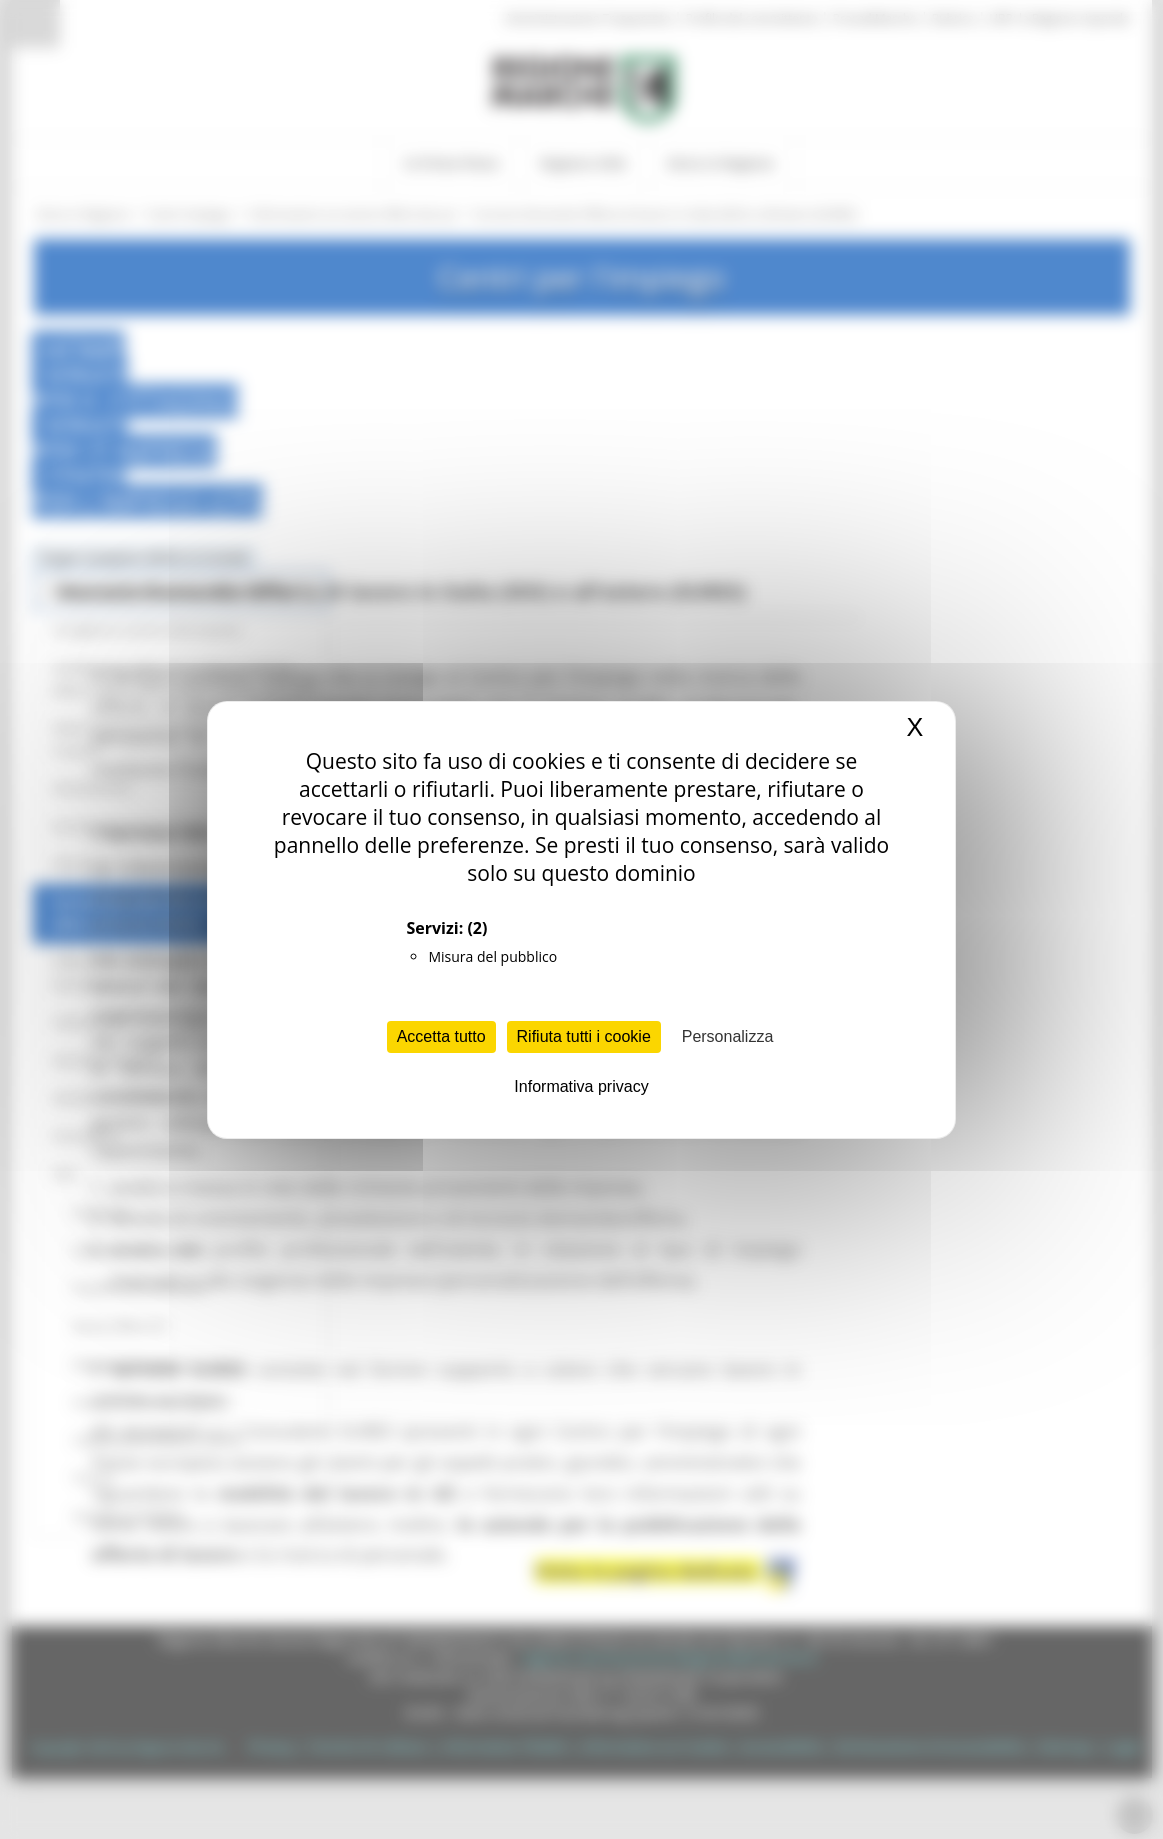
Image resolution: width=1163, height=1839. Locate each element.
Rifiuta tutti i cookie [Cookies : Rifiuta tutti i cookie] (584, 1036)
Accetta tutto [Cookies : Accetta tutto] (441, 1036)
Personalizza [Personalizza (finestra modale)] (728, 1036)
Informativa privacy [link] (581, 1086)
